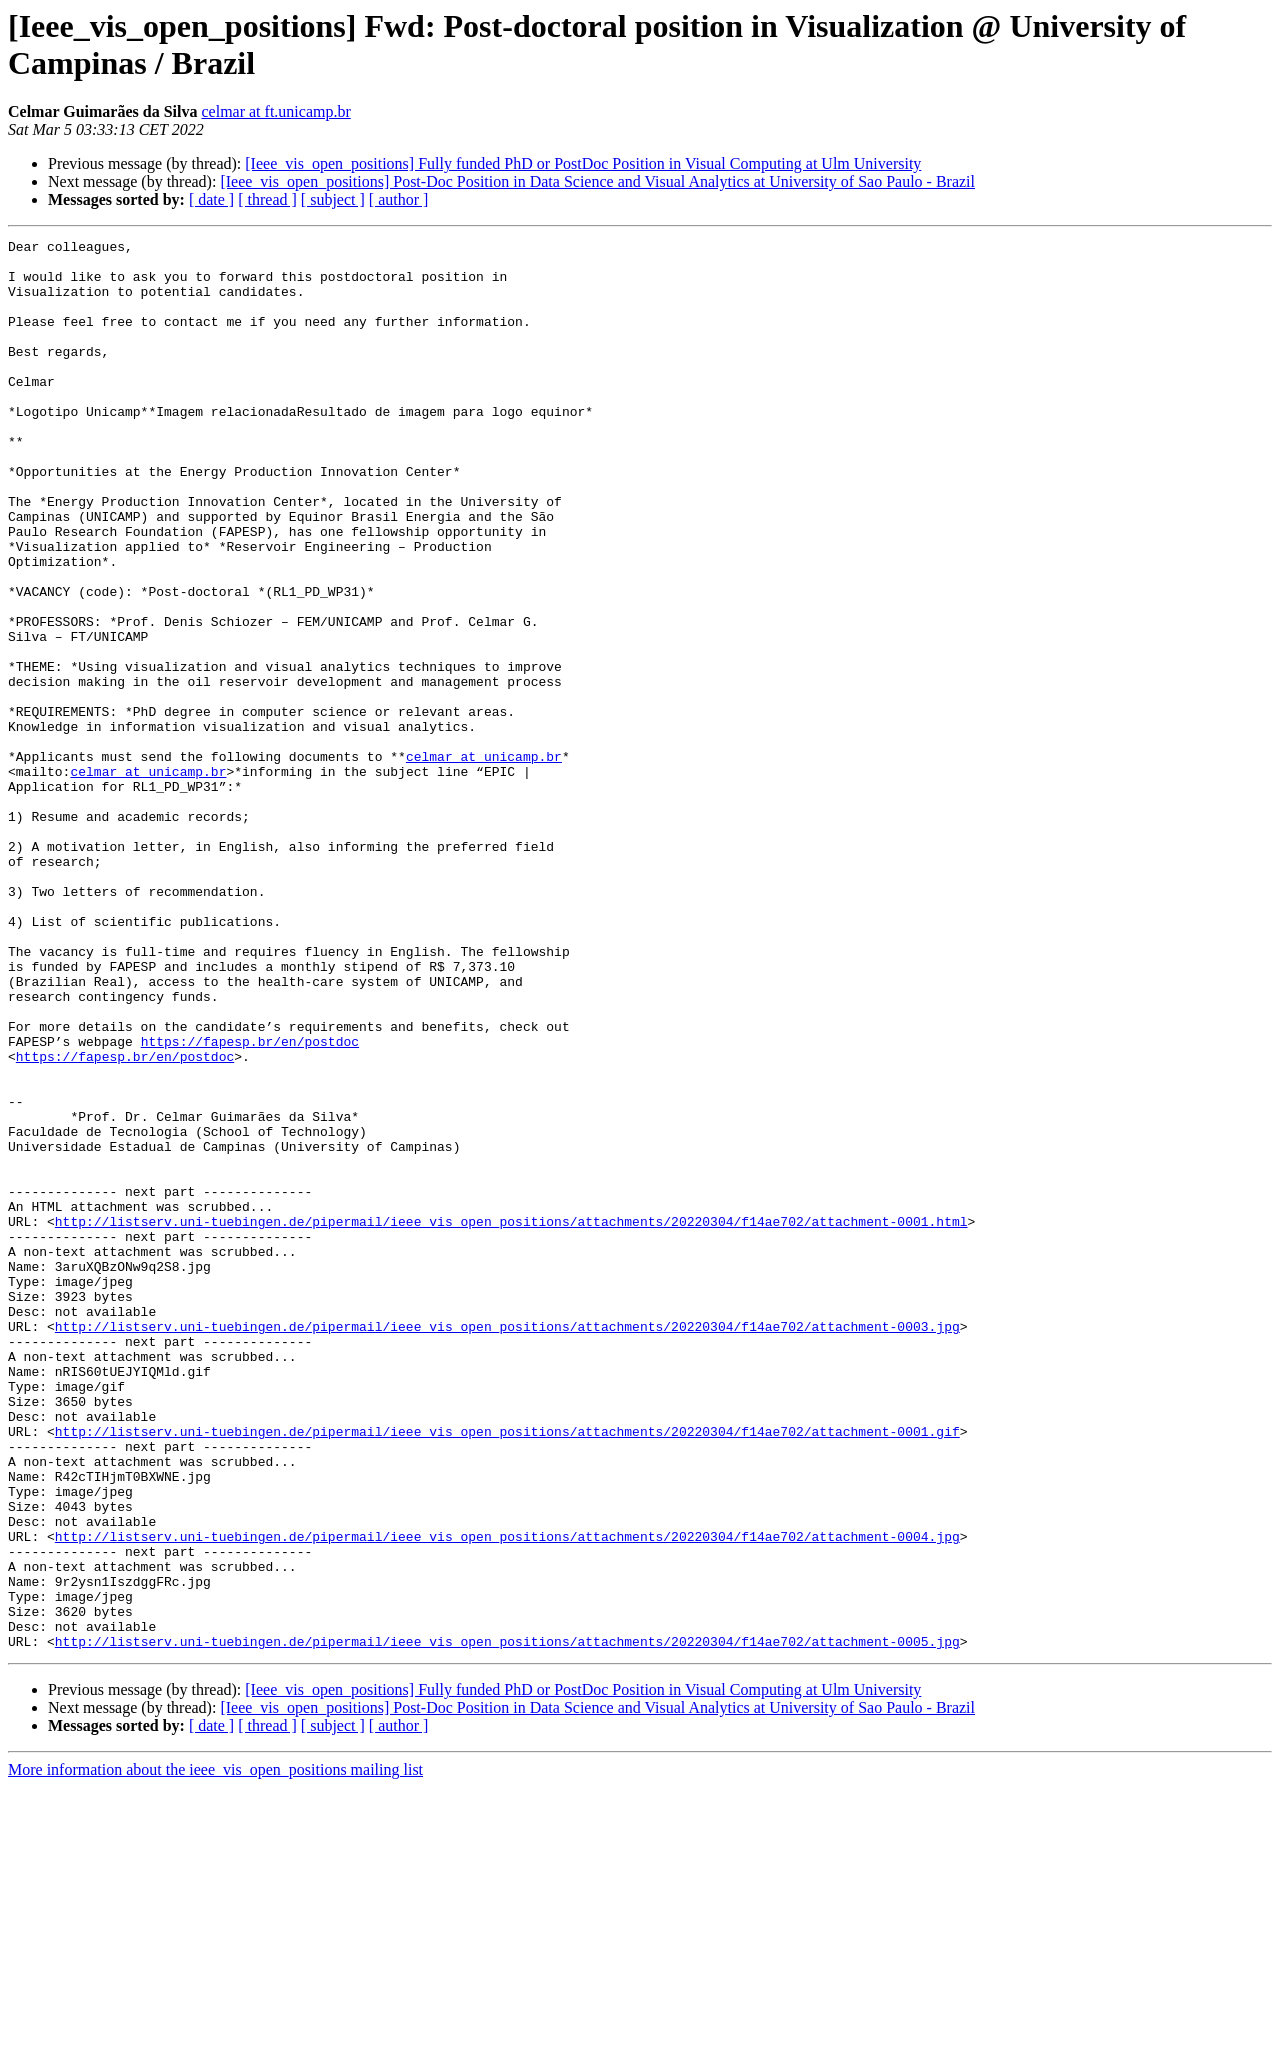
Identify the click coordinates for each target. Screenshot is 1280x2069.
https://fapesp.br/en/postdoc (250, 1203)
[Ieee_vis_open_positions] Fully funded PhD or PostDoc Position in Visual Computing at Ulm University (583, 163)
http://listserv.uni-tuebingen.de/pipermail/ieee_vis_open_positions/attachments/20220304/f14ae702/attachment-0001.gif (507, 1671)
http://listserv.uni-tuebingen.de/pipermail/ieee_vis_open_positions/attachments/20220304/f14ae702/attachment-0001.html (511, 1419)
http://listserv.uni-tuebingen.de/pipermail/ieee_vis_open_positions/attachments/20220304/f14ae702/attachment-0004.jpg (507, 1797)
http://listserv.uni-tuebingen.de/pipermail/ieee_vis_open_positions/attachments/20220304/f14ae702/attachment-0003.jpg (507, 1545)
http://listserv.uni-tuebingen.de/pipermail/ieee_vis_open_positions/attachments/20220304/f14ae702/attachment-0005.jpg (507, 1923)
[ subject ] (333, 199)
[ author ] (399, 199)
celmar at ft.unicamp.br (275, 111)
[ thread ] (267, 199)
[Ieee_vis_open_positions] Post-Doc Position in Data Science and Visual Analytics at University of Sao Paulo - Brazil (597, 181)
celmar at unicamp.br (484, 861)
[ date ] (211, 199)
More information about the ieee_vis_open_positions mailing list (215, 2051)
